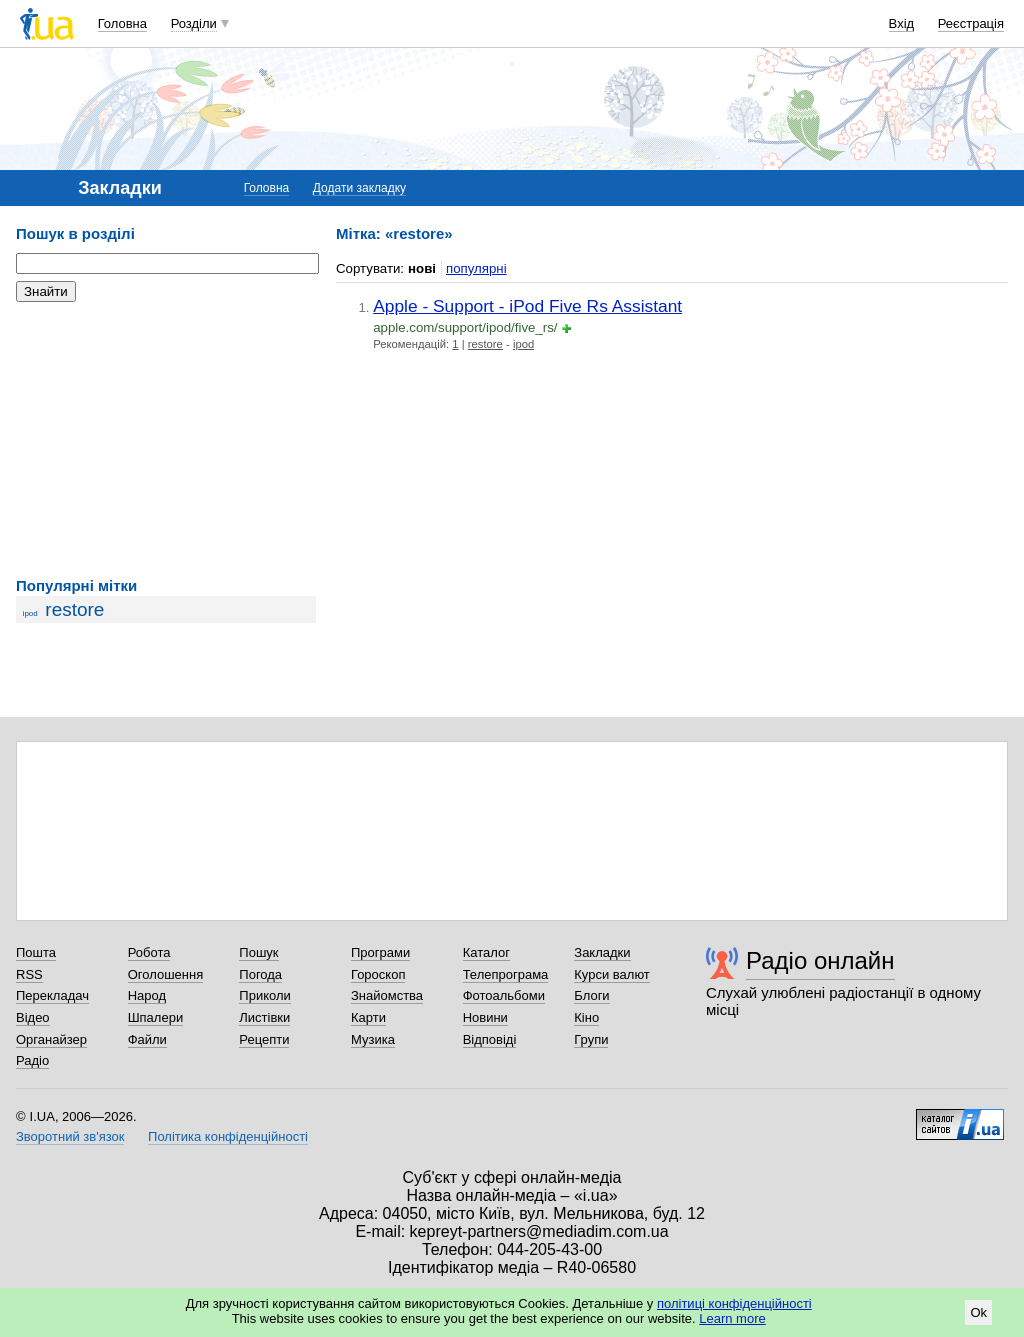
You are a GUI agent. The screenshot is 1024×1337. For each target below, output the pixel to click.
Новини (485, 1017)
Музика (373, 1039)
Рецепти (264, 1039)
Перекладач (52, 995)
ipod (30, 613)
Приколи (264, 995)
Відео (33, 1017)
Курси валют (612, 974)
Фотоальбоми (504, 995)
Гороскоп (378, 974)
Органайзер (51, 1039)
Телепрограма (506, 974)
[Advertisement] (166, 440)
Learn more (732, 1318)
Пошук (258, 952)
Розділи (194, 23)
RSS (29, 974)
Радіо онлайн (820, 960)
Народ (147, 995)
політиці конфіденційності (734, 1303)
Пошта (36, 952)
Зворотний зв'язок (70, 1136)
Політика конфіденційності (228, 1136)
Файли (147, 1039)
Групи (591, 1039)
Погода (260, 974)
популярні (476, 268)
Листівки (264, 1017)
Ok (978, 1312)
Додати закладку (359, 188)
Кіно (586, 1017)
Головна (122, 23)
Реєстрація (971, 23)
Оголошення (166, 974)
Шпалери (156, 1017)
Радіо (32, 1060)
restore (74, 609)
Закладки (602, 952)
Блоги (591, 995)
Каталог (486, 952)
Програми (380, 952)
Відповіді (490, 1039)
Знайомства (387, 995)
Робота (149, 952)
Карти (368, 1017)
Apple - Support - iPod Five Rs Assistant (527, 306)
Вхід (902, 23)
